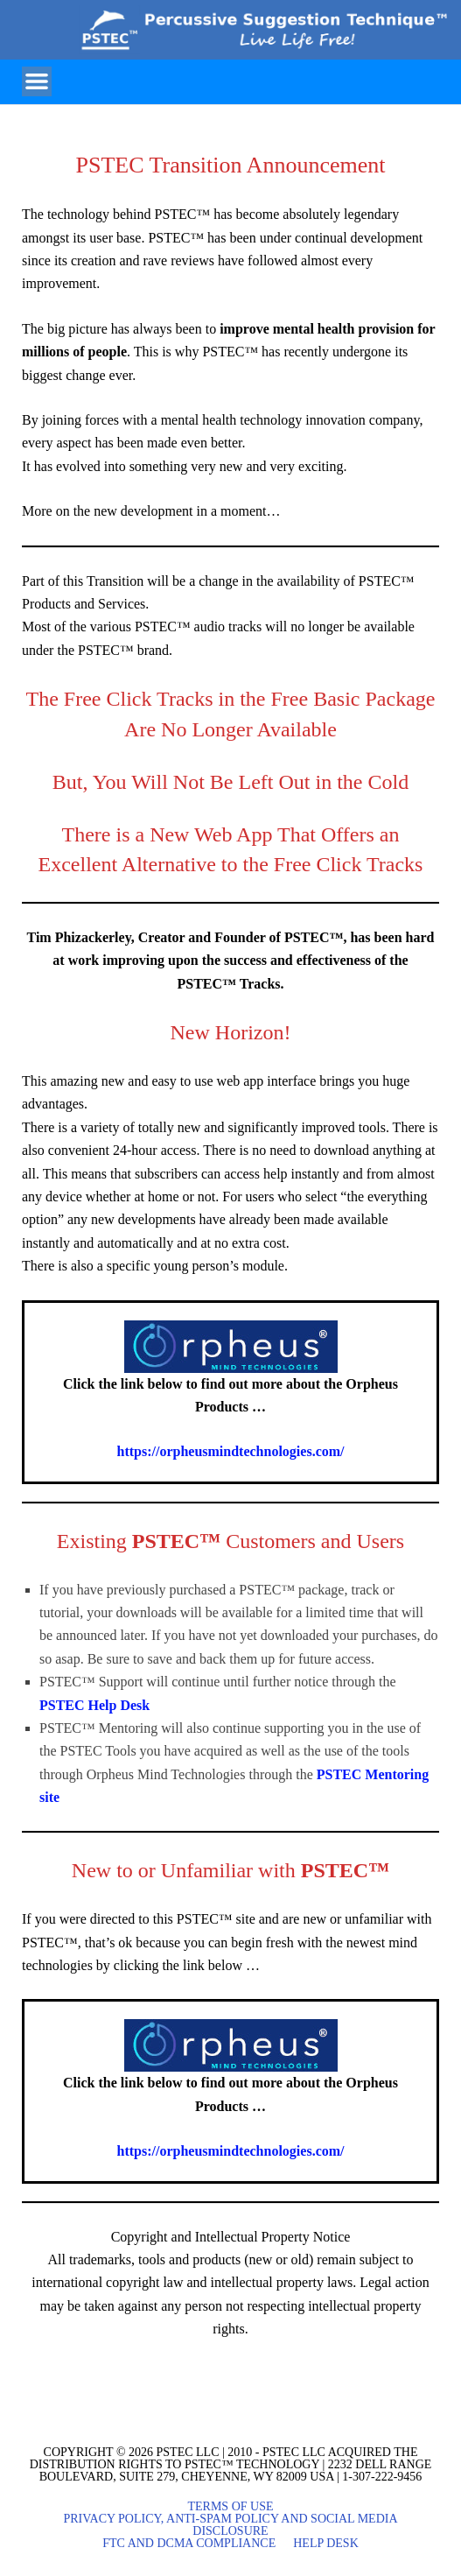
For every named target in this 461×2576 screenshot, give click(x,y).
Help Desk (326, 2543)
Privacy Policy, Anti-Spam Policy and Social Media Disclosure (230, 2525)
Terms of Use (230, 2507)
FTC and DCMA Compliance (189, 2543)
